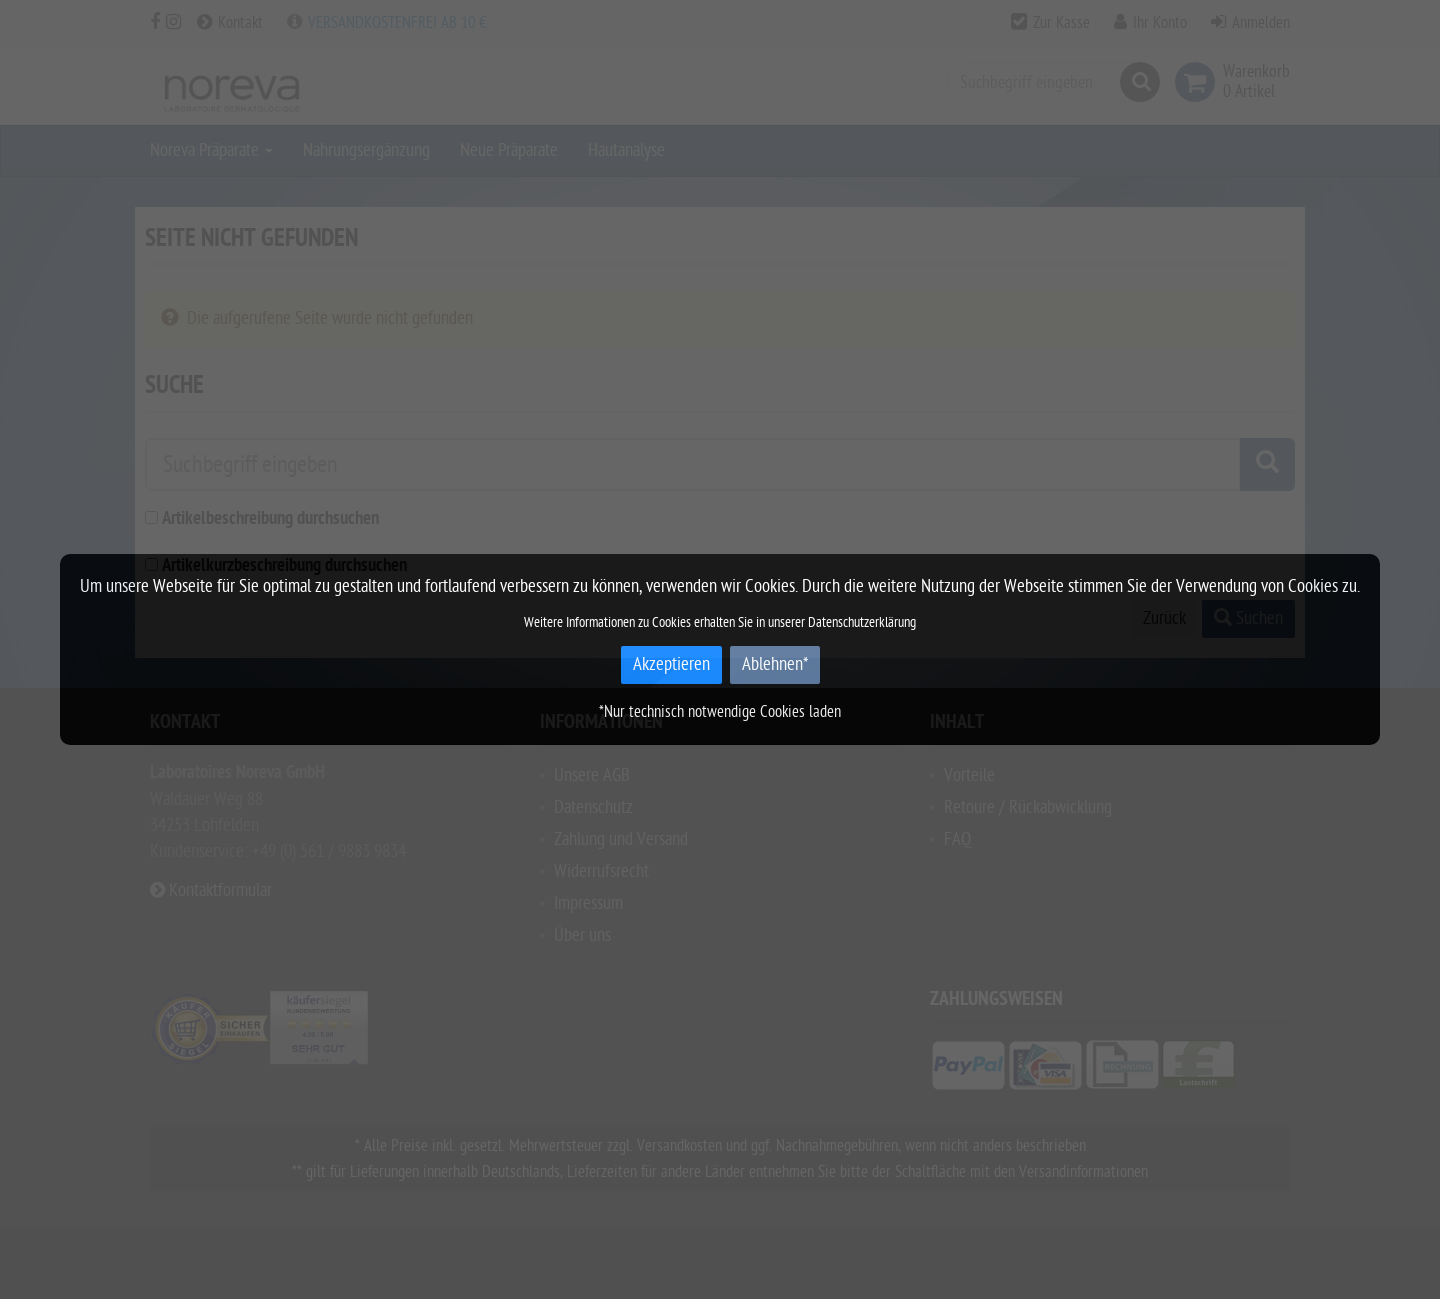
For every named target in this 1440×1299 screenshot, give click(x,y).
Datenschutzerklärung (862, 622)
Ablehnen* (775, 664)
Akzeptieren (671, 664)
